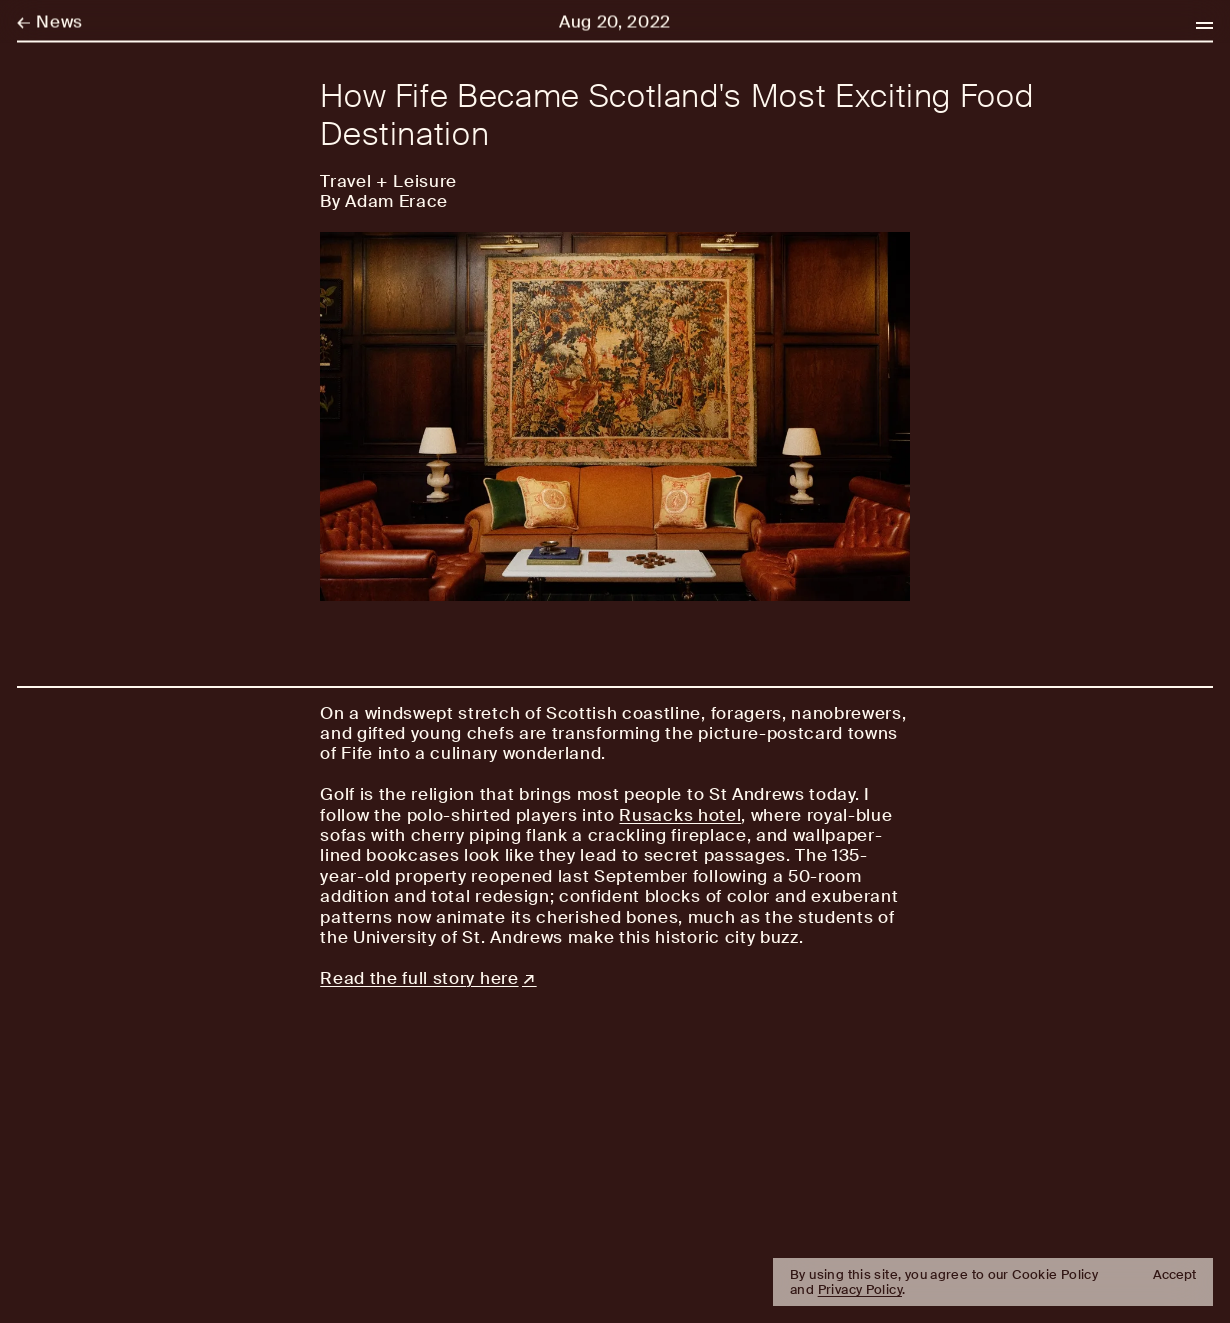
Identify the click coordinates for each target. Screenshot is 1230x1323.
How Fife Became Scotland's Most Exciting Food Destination (676, 115)
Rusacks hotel (680, 815)
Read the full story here (419, 978)
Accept (1174, 1274)
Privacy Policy (860, 1289)
